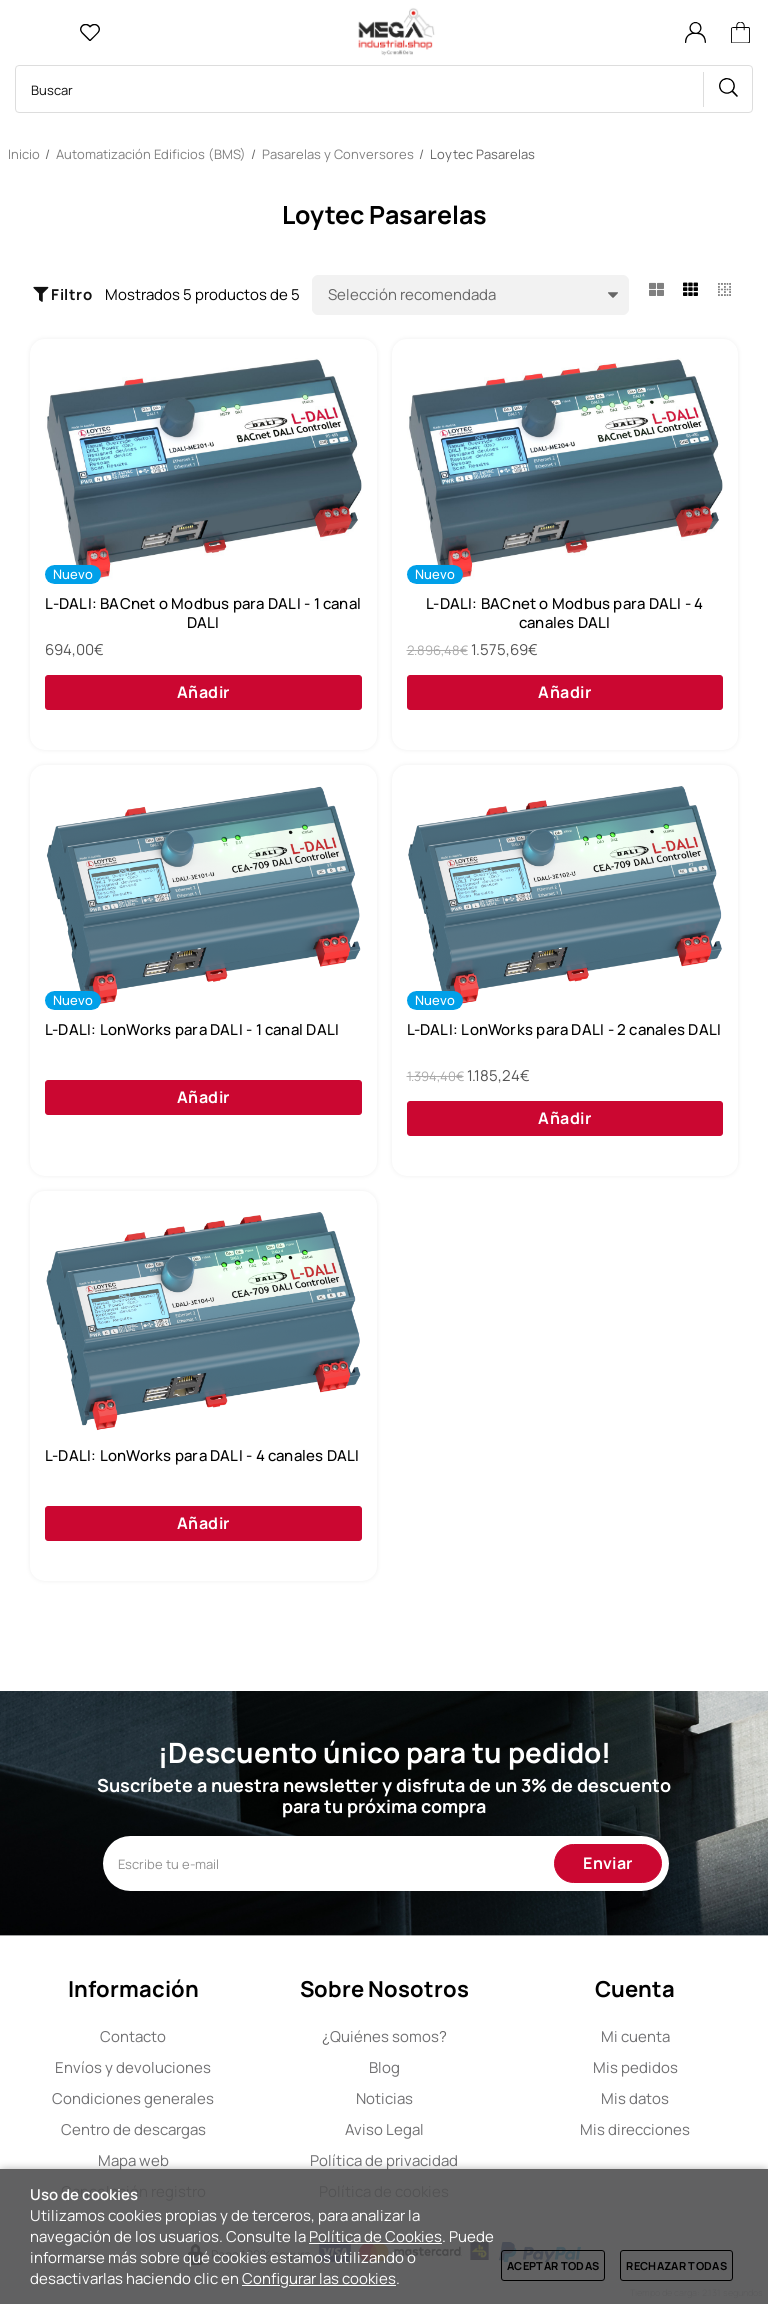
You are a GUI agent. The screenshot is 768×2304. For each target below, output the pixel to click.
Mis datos (635, 2098)
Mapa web (133, 2160)
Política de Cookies (375, 2236)
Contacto (133, 2036)
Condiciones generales (133, 2098)
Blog (384, 2067)
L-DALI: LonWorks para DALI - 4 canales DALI (202, 1456)
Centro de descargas (133, 2129)
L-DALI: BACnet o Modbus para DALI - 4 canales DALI (564, 613)
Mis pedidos (635, 2067)
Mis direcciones (635, 2129)
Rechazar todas (676, 2265)
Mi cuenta (635, 2036)
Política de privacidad (384, 2160)
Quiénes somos (384, 2036)
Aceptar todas (553, 2265)
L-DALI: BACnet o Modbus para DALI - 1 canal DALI (203, 613)
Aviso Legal (384, 2129)
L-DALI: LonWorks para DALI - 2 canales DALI (564, 1030)
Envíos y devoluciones (133, 2067)
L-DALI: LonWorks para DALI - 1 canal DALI (192, 1030)
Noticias (384, 2098)
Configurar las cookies (319, 2278)
